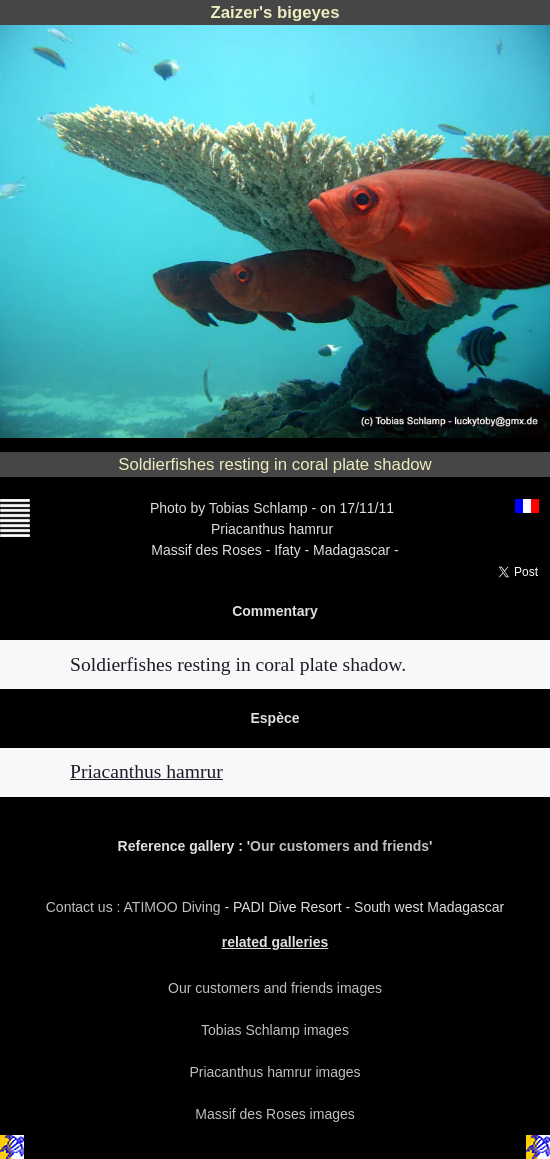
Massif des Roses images (275, 1114)
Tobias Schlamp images (275, 1030)
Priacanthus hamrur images (274, 1072)
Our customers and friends (339, 846)
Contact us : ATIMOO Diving (135, 907)
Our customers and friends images (275, 988)
